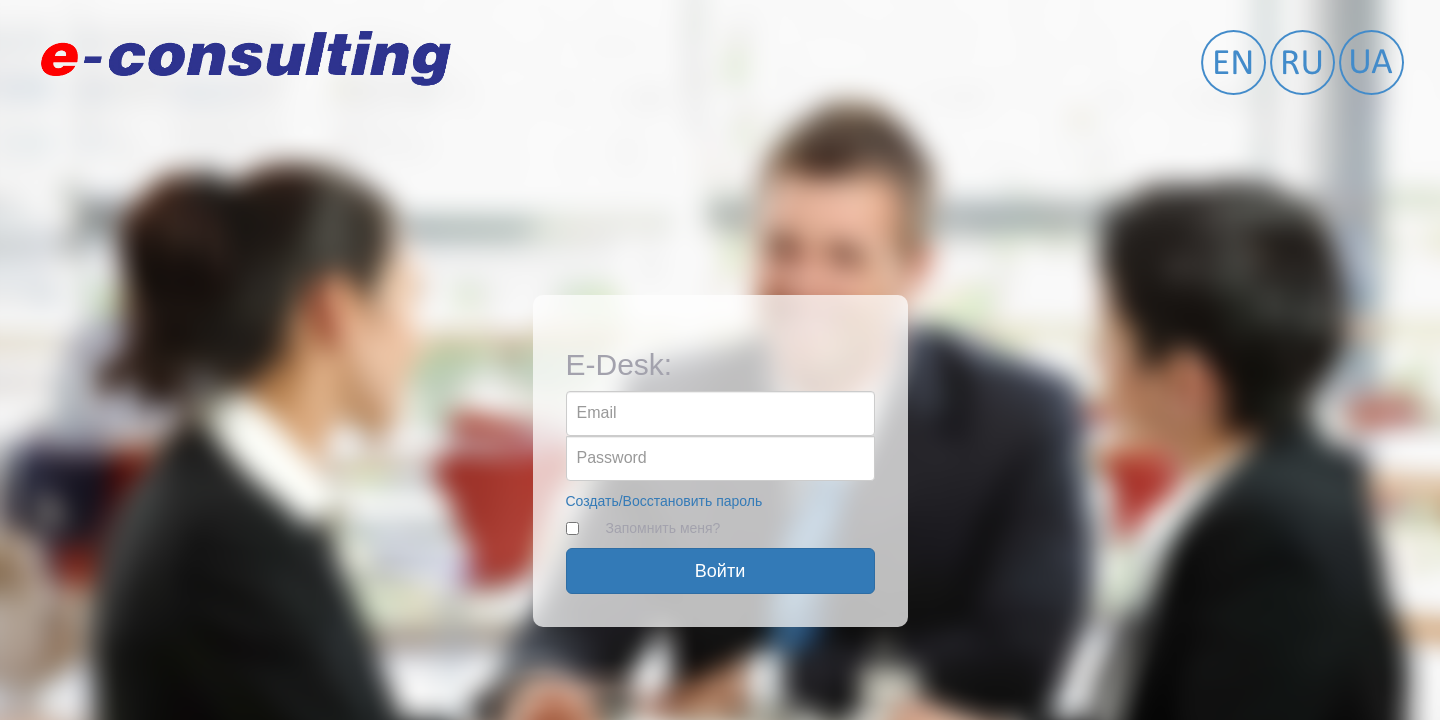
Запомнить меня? (663, 528)
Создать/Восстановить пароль (664, 501)
